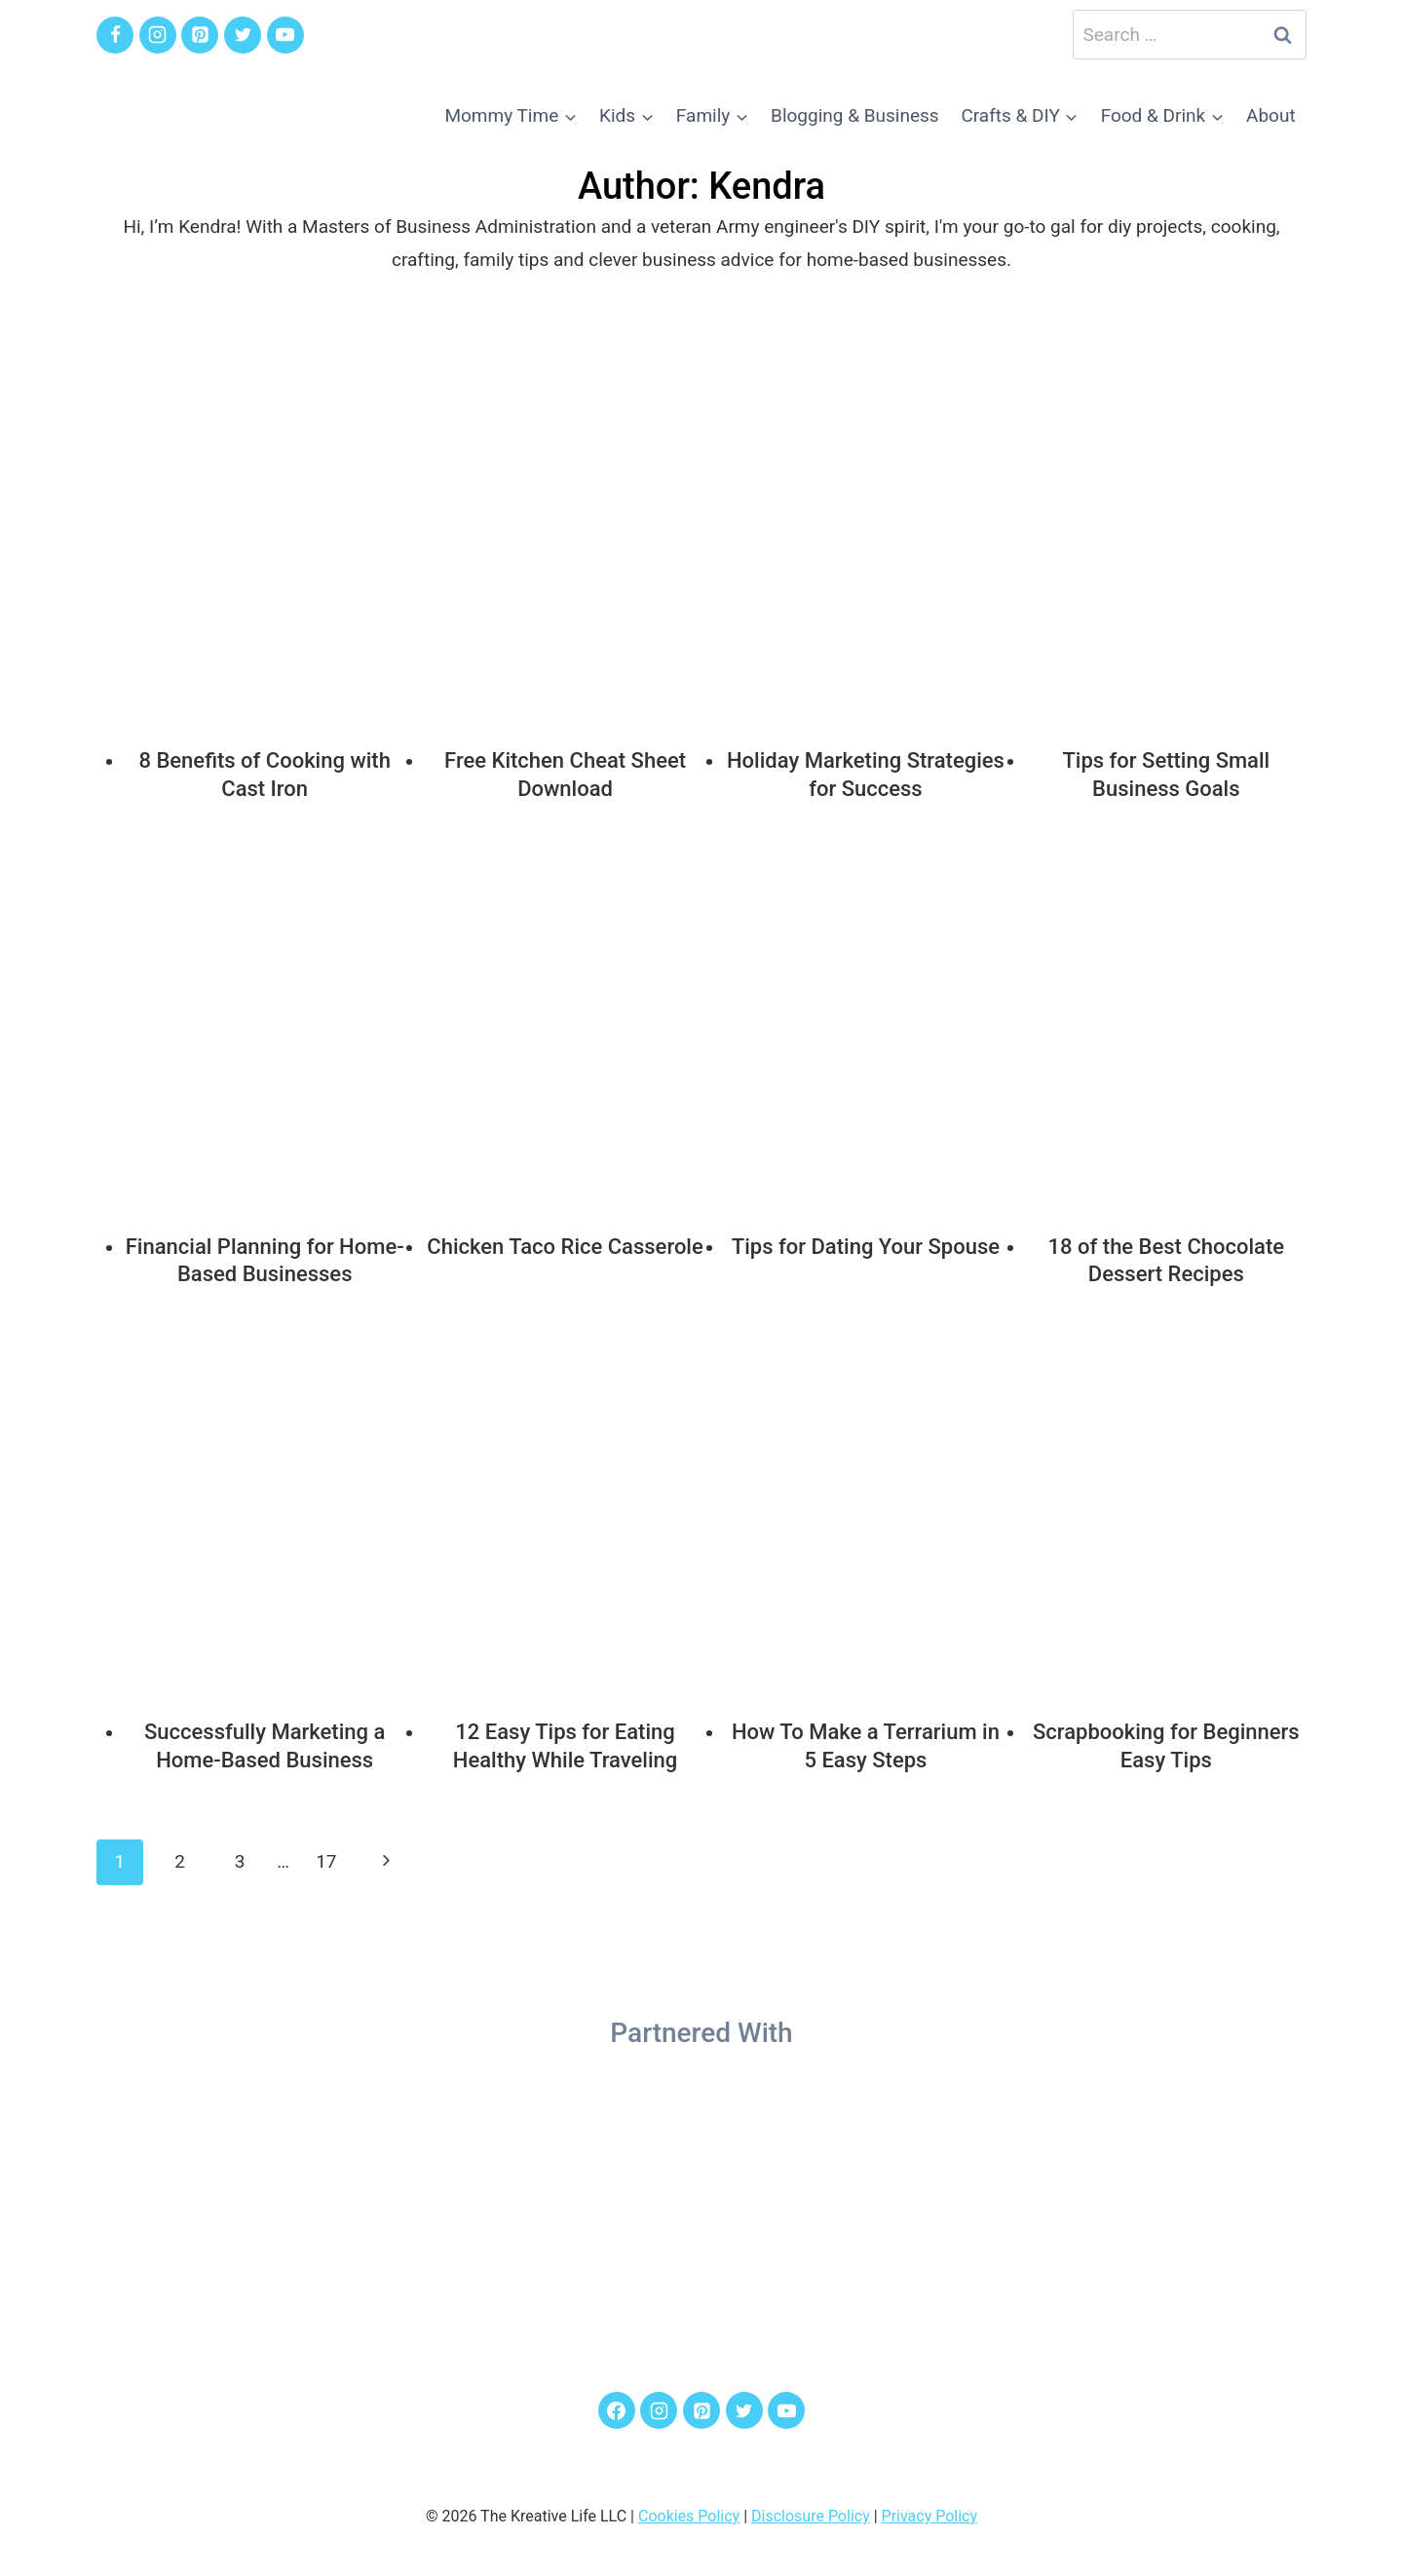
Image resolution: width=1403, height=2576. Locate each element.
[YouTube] (285, 35)
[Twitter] (242, 35)
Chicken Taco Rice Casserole (564, 1246)
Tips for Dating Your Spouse (866, 1246)
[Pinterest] (199, 35)
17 (326, 1861)
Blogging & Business (855, 115)
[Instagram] (157, 35)
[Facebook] (114, 35)
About (1271, 115)
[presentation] (265, 542)
